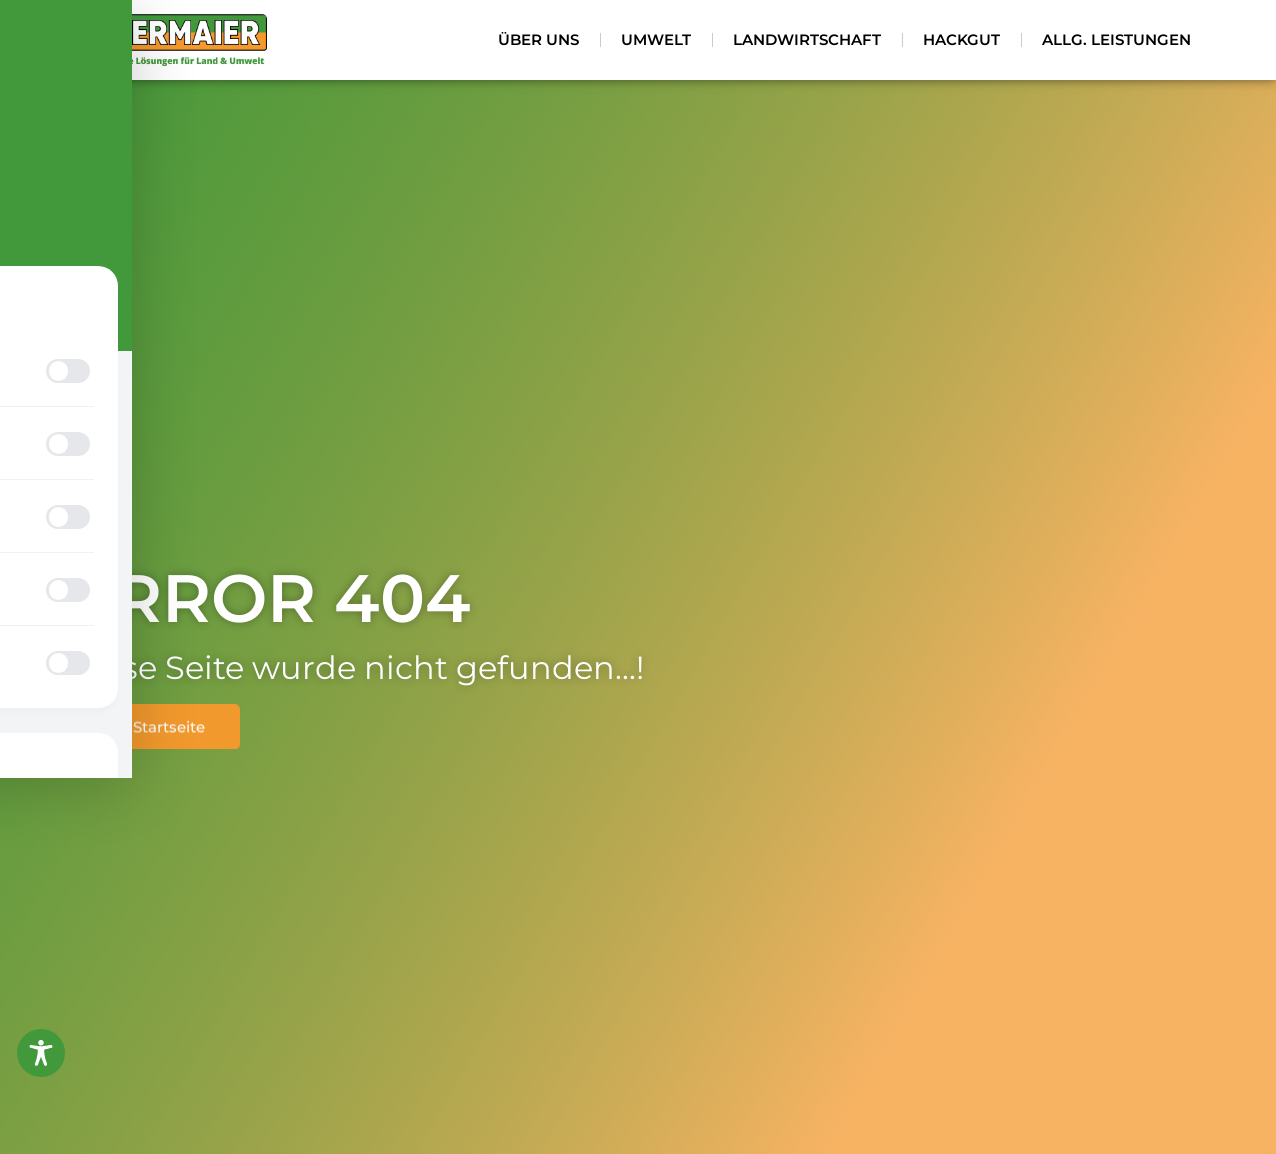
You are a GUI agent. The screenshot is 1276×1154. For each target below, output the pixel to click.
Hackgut (961, 39)
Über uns (538, 39)
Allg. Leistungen (1116, 39)
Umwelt (656, 39)
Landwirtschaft (807, 39)
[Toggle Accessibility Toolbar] (41, 1053)
